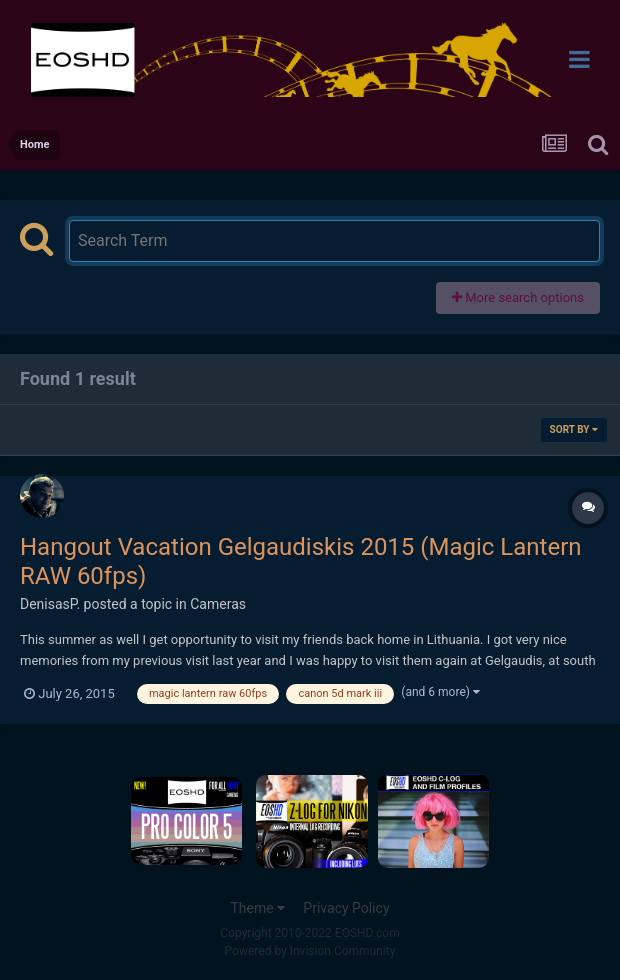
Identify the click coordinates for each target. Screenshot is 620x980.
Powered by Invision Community (310, 951)
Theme (257, 908)
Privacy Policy (346, 908)
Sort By (574, 429)
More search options (518, 297)
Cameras (218, 604)
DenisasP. (50, 604)
